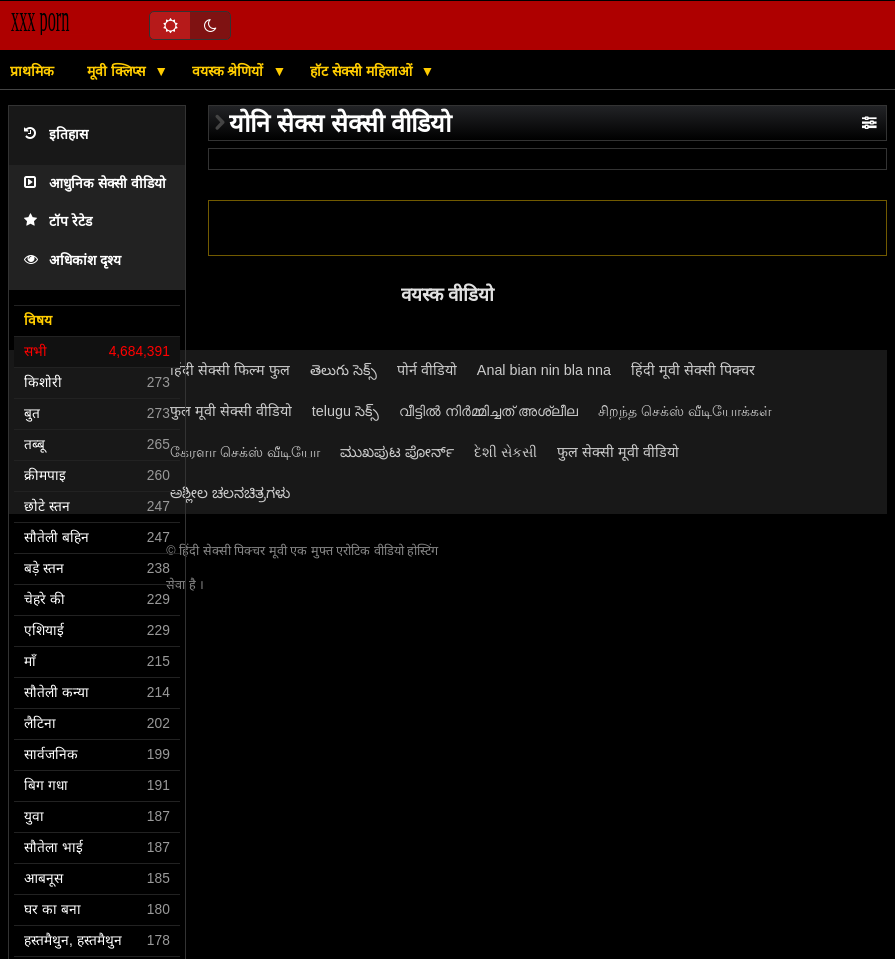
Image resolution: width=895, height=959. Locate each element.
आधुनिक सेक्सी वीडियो (95, 183)
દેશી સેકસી (505, 452)
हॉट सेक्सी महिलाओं (363, 71)
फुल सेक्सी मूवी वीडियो (618, 452)
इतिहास (56, 134)
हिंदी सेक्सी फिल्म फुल (230, 370)
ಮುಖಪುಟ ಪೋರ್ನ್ (397, 452)
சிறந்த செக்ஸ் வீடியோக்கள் (685, 411)
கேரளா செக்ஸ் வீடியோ (245, 452)
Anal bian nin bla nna (544, 370)
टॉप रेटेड (58, 221)
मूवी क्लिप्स (118, 71)
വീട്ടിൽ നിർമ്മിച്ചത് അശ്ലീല (488, 411)
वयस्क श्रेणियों (230, 71)
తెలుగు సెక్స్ (343, 370)
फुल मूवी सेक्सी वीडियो (231, 411)
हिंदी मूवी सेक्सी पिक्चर (693, 370)
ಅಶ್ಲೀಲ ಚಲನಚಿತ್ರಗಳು (230, 493)
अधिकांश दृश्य (72, 260)
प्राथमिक (32, 71)
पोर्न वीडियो (427, 370)
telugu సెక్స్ (345, 411)
